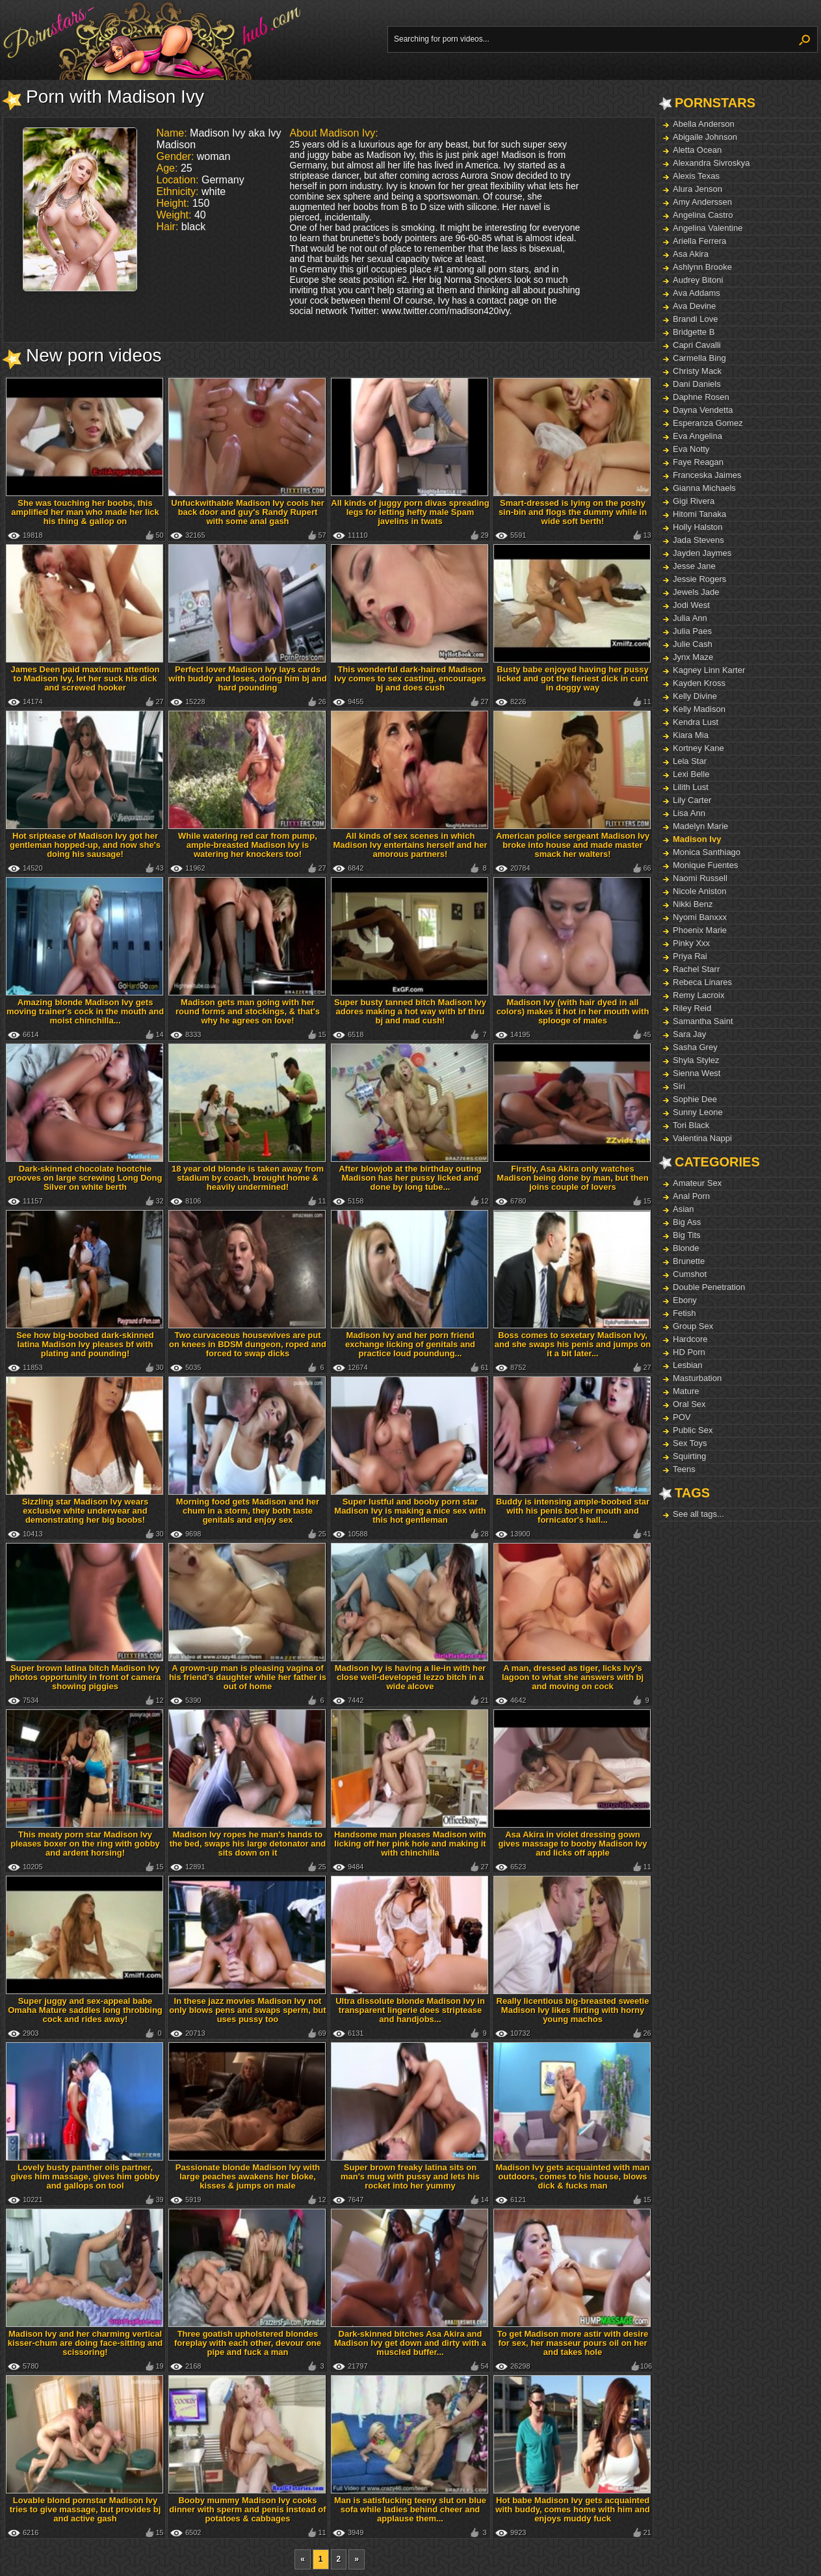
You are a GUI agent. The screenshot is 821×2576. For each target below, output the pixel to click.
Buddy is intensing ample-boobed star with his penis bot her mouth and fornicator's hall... (572, 1511)
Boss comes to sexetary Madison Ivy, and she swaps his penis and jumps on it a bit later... (573, 1344)
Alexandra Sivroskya (711, 163)
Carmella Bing (699, 358)
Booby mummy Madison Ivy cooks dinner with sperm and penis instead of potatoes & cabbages (247, 2509)
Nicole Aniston (699, 891)
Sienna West (696, 1073)
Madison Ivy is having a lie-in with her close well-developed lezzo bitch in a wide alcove (410, 1677)
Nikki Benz (692, 904)
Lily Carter (692, 800)
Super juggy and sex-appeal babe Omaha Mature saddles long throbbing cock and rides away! (85, 2010)
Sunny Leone (698, 1112)
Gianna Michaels (704, 488)
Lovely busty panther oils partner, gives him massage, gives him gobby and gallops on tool (84, 2176)
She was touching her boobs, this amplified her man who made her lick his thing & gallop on (85, 512)
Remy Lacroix (698, 995)
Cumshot (690, 1274)
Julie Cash (692, 644)
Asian (683, 1209)
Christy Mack (697, 371)
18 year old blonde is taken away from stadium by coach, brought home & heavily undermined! (248, 1178)
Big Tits (687, 1235)
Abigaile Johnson (705, 137)
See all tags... (698, 1514)
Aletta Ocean (697, 150)
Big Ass (687, 1222)
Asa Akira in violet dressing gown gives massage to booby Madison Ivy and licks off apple (572, 1844)
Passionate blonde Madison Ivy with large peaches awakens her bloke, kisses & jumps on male (248, 2176)
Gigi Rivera (693, 501)
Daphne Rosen (701, 397)
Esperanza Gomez (708, 423)
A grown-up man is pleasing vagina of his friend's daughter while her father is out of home (247, 1677)
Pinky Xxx (691, 943)
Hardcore (690, 1339)
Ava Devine (694, 306)
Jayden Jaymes (702, 553)
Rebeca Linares (702, 982)
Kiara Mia (691, 735)
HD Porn (689, 1352)
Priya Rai (690, 956)
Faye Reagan (698, 462)
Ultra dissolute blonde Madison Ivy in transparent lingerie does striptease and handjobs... (410, 2010)
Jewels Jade (696, 592)
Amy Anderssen (702, 202)
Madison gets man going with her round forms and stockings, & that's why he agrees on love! (248, 1011)
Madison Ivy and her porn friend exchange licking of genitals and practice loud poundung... (410, 1344)
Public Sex (692, 1430)
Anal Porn (691, 1196)
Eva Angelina (697, 436)
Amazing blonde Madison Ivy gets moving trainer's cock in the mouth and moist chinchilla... (85, 1011)
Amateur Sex (697, 1183)
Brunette (689, 1261)
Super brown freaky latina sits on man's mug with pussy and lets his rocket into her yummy (410, 2176)
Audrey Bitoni (698, 280)
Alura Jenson (697, 189)
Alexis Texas (696, 176)
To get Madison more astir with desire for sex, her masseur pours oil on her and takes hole (572, 2343)
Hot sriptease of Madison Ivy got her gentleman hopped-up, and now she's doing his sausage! (85, 845)
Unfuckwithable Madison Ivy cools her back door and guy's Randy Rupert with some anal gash (247, 512)
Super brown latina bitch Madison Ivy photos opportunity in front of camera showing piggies (85, 1677)
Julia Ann (690, 618)
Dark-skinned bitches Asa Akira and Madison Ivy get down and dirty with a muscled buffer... (410, 2343)
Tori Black (691, 1125)
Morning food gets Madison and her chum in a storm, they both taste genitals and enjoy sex (247, 1511)
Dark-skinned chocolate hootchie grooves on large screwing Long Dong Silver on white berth (85, 1178)
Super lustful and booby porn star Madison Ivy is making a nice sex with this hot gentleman (410, 1511)
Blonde (686, 1248)
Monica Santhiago (706, 852)
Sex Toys (690, 1443)
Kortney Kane (698, 748)
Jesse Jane (694, 566)
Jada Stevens (698, 540)
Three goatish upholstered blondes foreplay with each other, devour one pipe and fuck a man (247, 2343)
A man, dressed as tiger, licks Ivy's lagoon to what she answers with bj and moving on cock (573, 1677)
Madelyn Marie (700, 826)
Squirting (689, 1456)
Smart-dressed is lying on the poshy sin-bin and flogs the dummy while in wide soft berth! (573, 512)
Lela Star (690, 761)
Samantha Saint (703, 1021)
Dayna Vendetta (703, 410)
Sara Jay (689, 1034)
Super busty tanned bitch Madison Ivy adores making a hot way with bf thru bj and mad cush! (410, 1011)
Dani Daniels (697, 384)
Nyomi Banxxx (700, 917)
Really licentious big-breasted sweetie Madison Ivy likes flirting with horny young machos (573, 2010)
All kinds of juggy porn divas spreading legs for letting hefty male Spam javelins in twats (410, 512)
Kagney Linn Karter (709, 670)
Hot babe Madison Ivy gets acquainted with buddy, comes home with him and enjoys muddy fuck (572, 2509)
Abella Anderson (704, 124)
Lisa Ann (689, 813)
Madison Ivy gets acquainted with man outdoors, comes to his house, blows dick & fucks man (573, 2176)
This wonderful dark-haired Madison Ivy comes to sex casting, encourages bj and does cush (410, 678)
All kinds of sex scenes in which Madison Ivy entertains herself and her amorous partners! (410, 845)
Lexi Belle (691, 774)
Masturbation (697, 1378)
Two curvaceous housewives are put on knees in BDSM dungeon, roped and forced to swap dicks (247, 1344)
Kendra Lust (695, 722)
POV (681, 1417)
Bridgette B (693, 332)
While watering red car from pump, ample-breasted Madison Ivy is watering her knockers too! (247, 845)
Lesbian (688, 1365)
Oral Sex (689, 1404)
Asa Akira (691, 254)
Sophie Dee (695, 1099)
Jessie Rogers (699, 579)
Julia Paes (692, 631)
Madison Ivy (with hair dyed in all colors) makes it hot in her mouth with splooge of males (573, 1011)
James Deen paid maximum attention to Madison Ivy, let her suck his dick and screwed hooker (84, 678)
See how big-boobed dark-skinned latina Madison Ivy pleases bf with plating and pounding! (85, 1344)
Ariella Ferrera (699, 241)
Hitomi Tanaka (699, 514)
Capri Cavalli (697, 345)
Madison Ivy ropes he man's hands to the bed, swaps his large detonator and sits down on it (248, 1844)
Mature (686, 1391)
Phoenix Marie (700, 930)
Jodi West (691, 605)
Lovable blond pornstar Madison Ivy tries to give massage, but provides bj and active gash (85, 2509)
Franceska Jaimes (707, 475)
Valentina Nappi (702, 1138)
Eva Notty (691, 449)
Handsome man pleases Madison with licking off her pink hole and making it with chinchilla (410, 1844)
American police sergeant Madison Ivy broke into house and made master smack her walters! (572, 845)
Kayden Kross (699, 683)
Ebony (685, 1300)
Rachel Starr (696, 969)
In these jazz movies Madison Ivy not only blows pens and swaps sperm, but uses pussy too (247, 2010)
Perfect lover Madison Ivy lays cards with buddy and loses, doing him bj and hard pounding (247, 678)
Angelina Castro (703, 215)
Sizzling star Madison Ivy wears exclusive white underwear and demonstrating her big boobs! (85, 1511)
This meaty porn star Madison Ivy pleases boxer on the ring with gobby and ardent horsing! (85, 1844)
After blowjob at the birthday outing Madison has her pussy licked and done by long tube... (410, 1178)
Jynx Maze (693, 657)
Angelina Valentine (707, 228)
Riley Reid (692, 1008)
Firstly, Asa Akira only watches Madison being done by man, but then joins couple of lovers (572, 1178)
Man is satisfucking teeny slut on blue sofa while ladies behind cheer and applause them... (410, 2509)
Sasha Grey (695, 1047)
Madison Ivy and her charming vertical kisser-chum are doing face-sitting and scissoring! (85, 2343)
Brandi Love (695, 319)
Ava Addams (696, 293)
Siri (679, 1086)
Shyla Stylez (696, 1060)
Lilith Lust (691, 787)
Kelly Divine (695, 696)
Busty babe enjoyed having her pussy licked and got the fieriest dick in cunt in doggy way (572, 678)
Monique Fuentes (705, 865)
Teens (684, 1469)
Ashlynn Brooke (702, 267)
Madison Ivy (697, 839)
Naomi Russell (700, 878)
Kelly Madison (699, 709)
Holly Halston (698, 527)
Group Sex (693, 1326)
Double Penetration (709, 1287)
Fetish (684, 1313)
